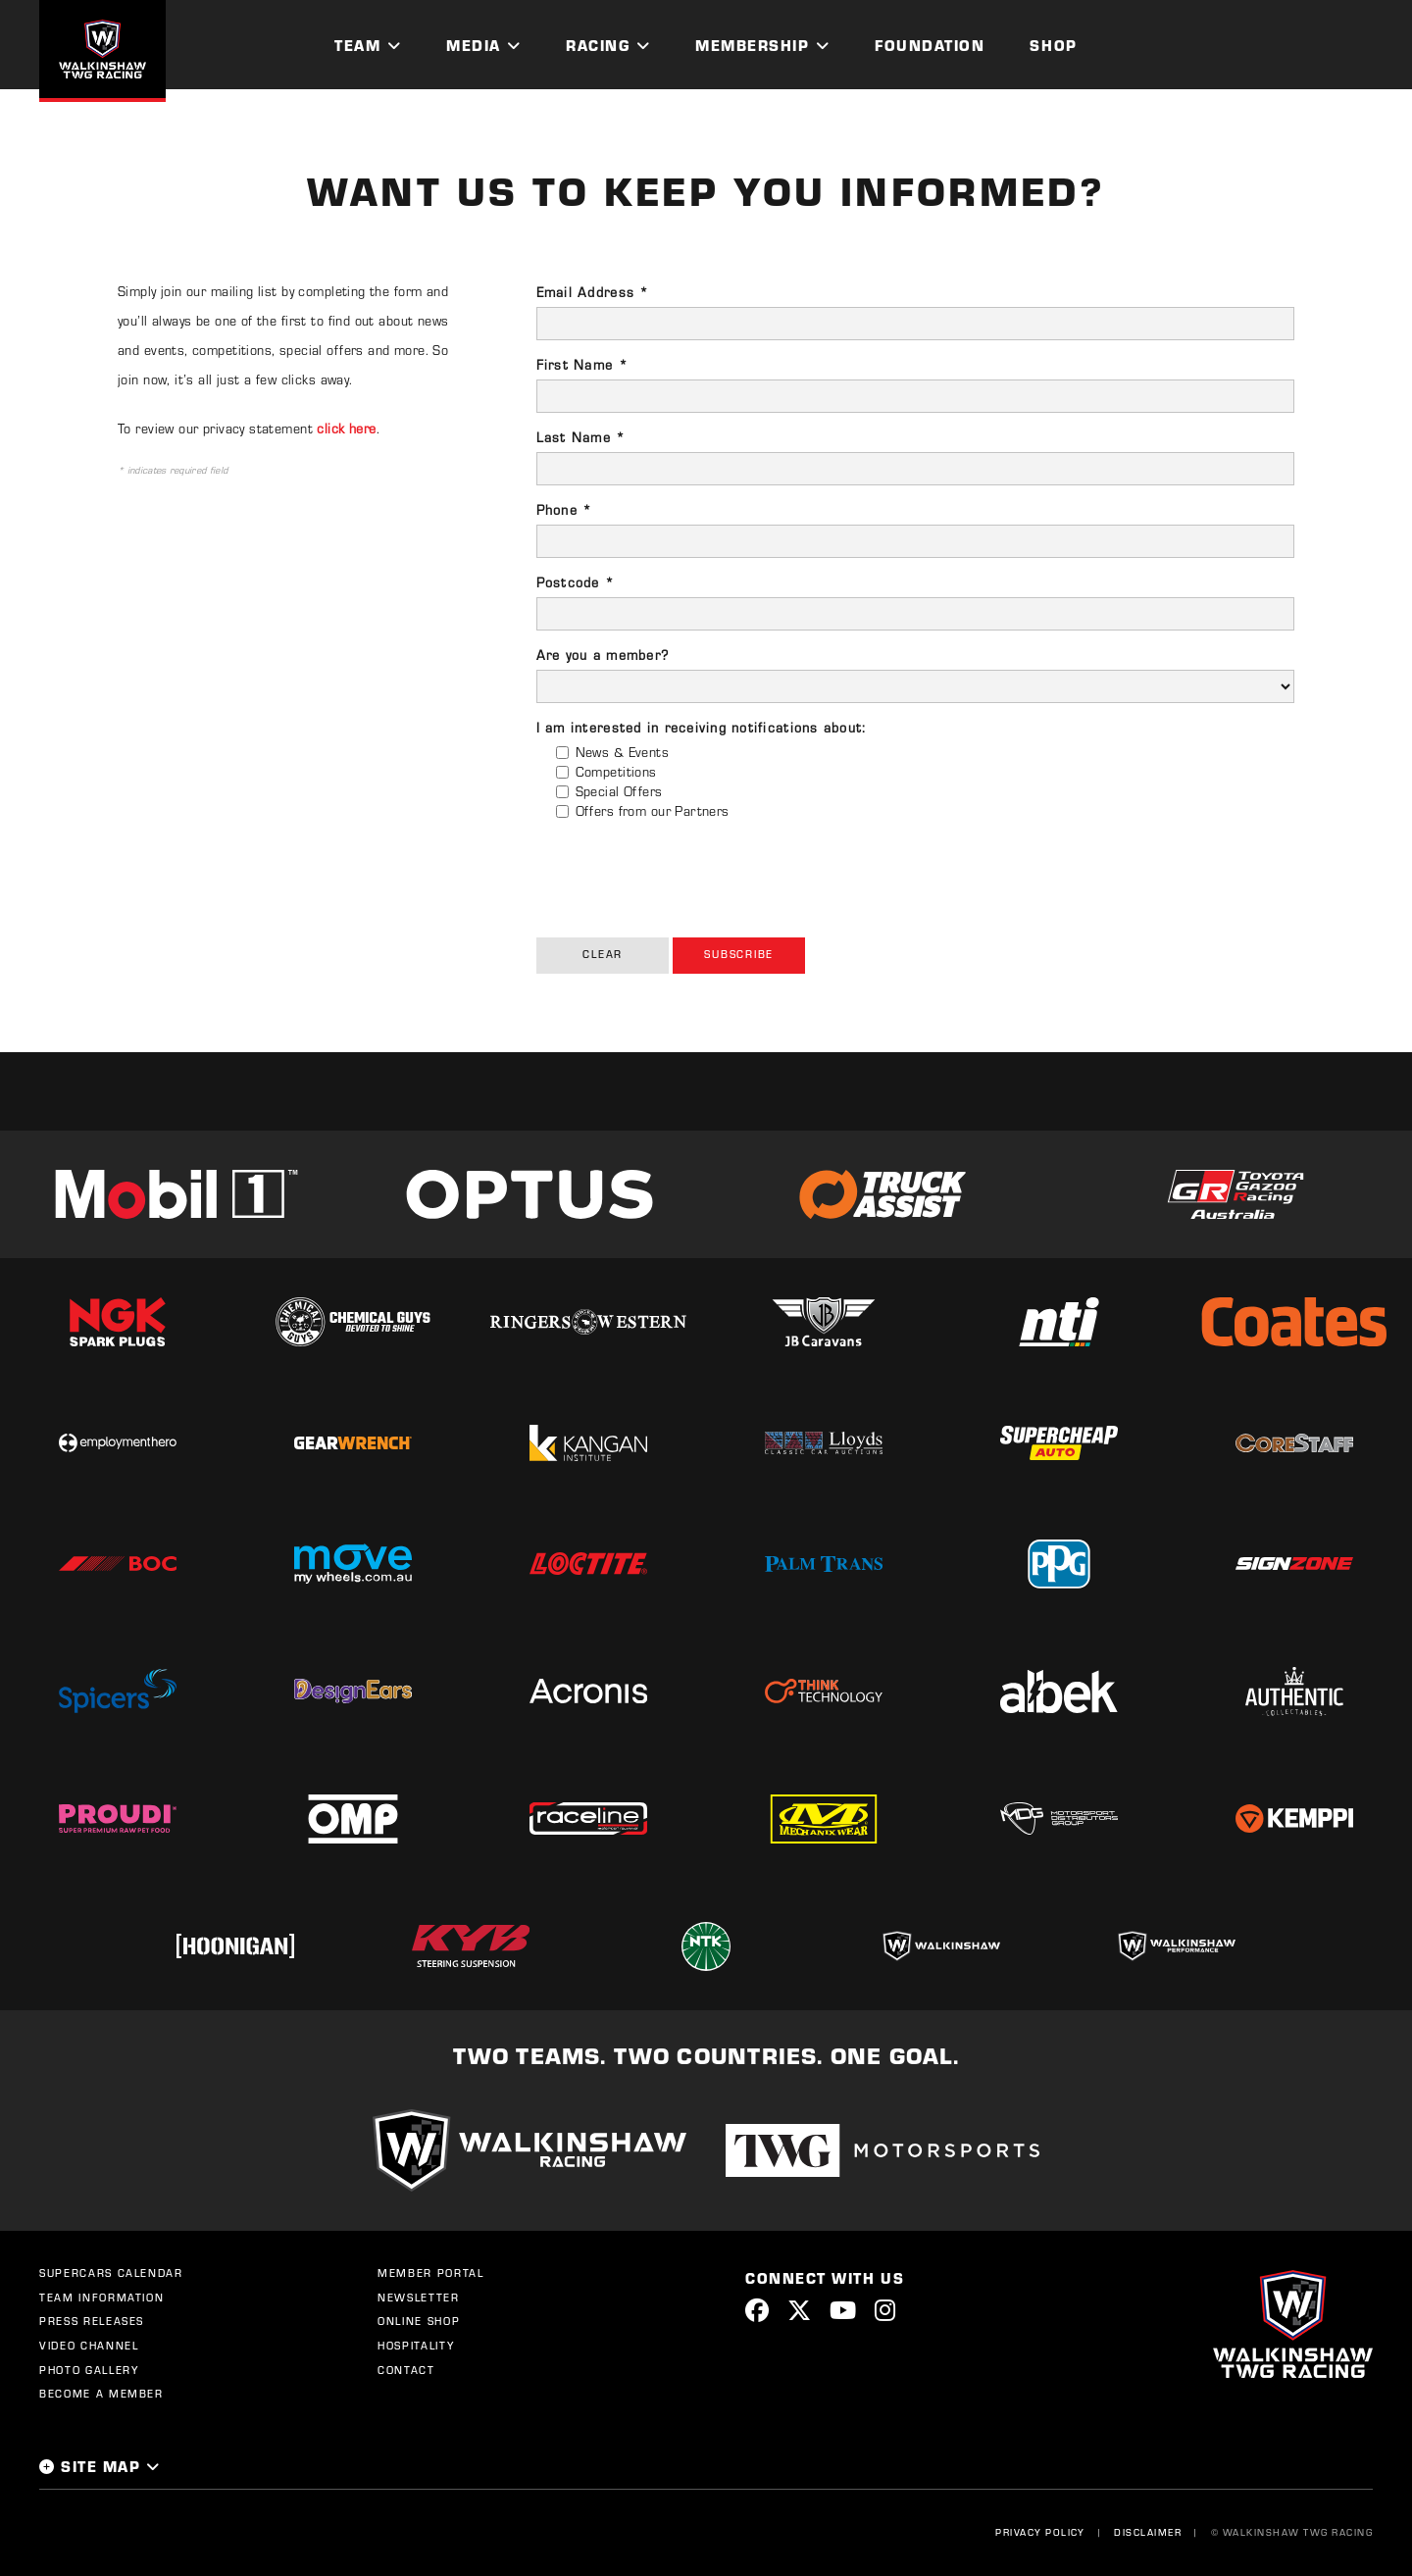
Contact (406, 2370)
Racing (598, 45)
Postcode (576, 582)
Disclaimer (1148, 2532)
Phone (564, 510)
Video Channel (88, 2345)
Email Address (593, 292)
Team (357, 45)
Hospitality (416, 2345)
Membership (752, 45)
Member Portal (430, 2273)
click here (346, 428)
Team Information (101, 2297)
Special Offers (619, 791)
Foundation (929, 45)
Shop (1053, 45)
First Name (582, 365)
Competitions (616, 772)
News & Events (622, 752)
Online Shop (419, 2321)
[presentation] (685, 873)
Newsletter (419, 2297)
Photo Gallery (88, 2370)
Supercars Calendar (111, 2273)
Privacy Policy (1040, 2532)
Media (473, 45)
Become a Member (101, 2393)
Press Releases (91, 2321)
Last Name (581, 437)
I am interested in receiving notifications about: (701, 727)
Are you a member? (602, 655)
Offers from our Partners (653, 811)
